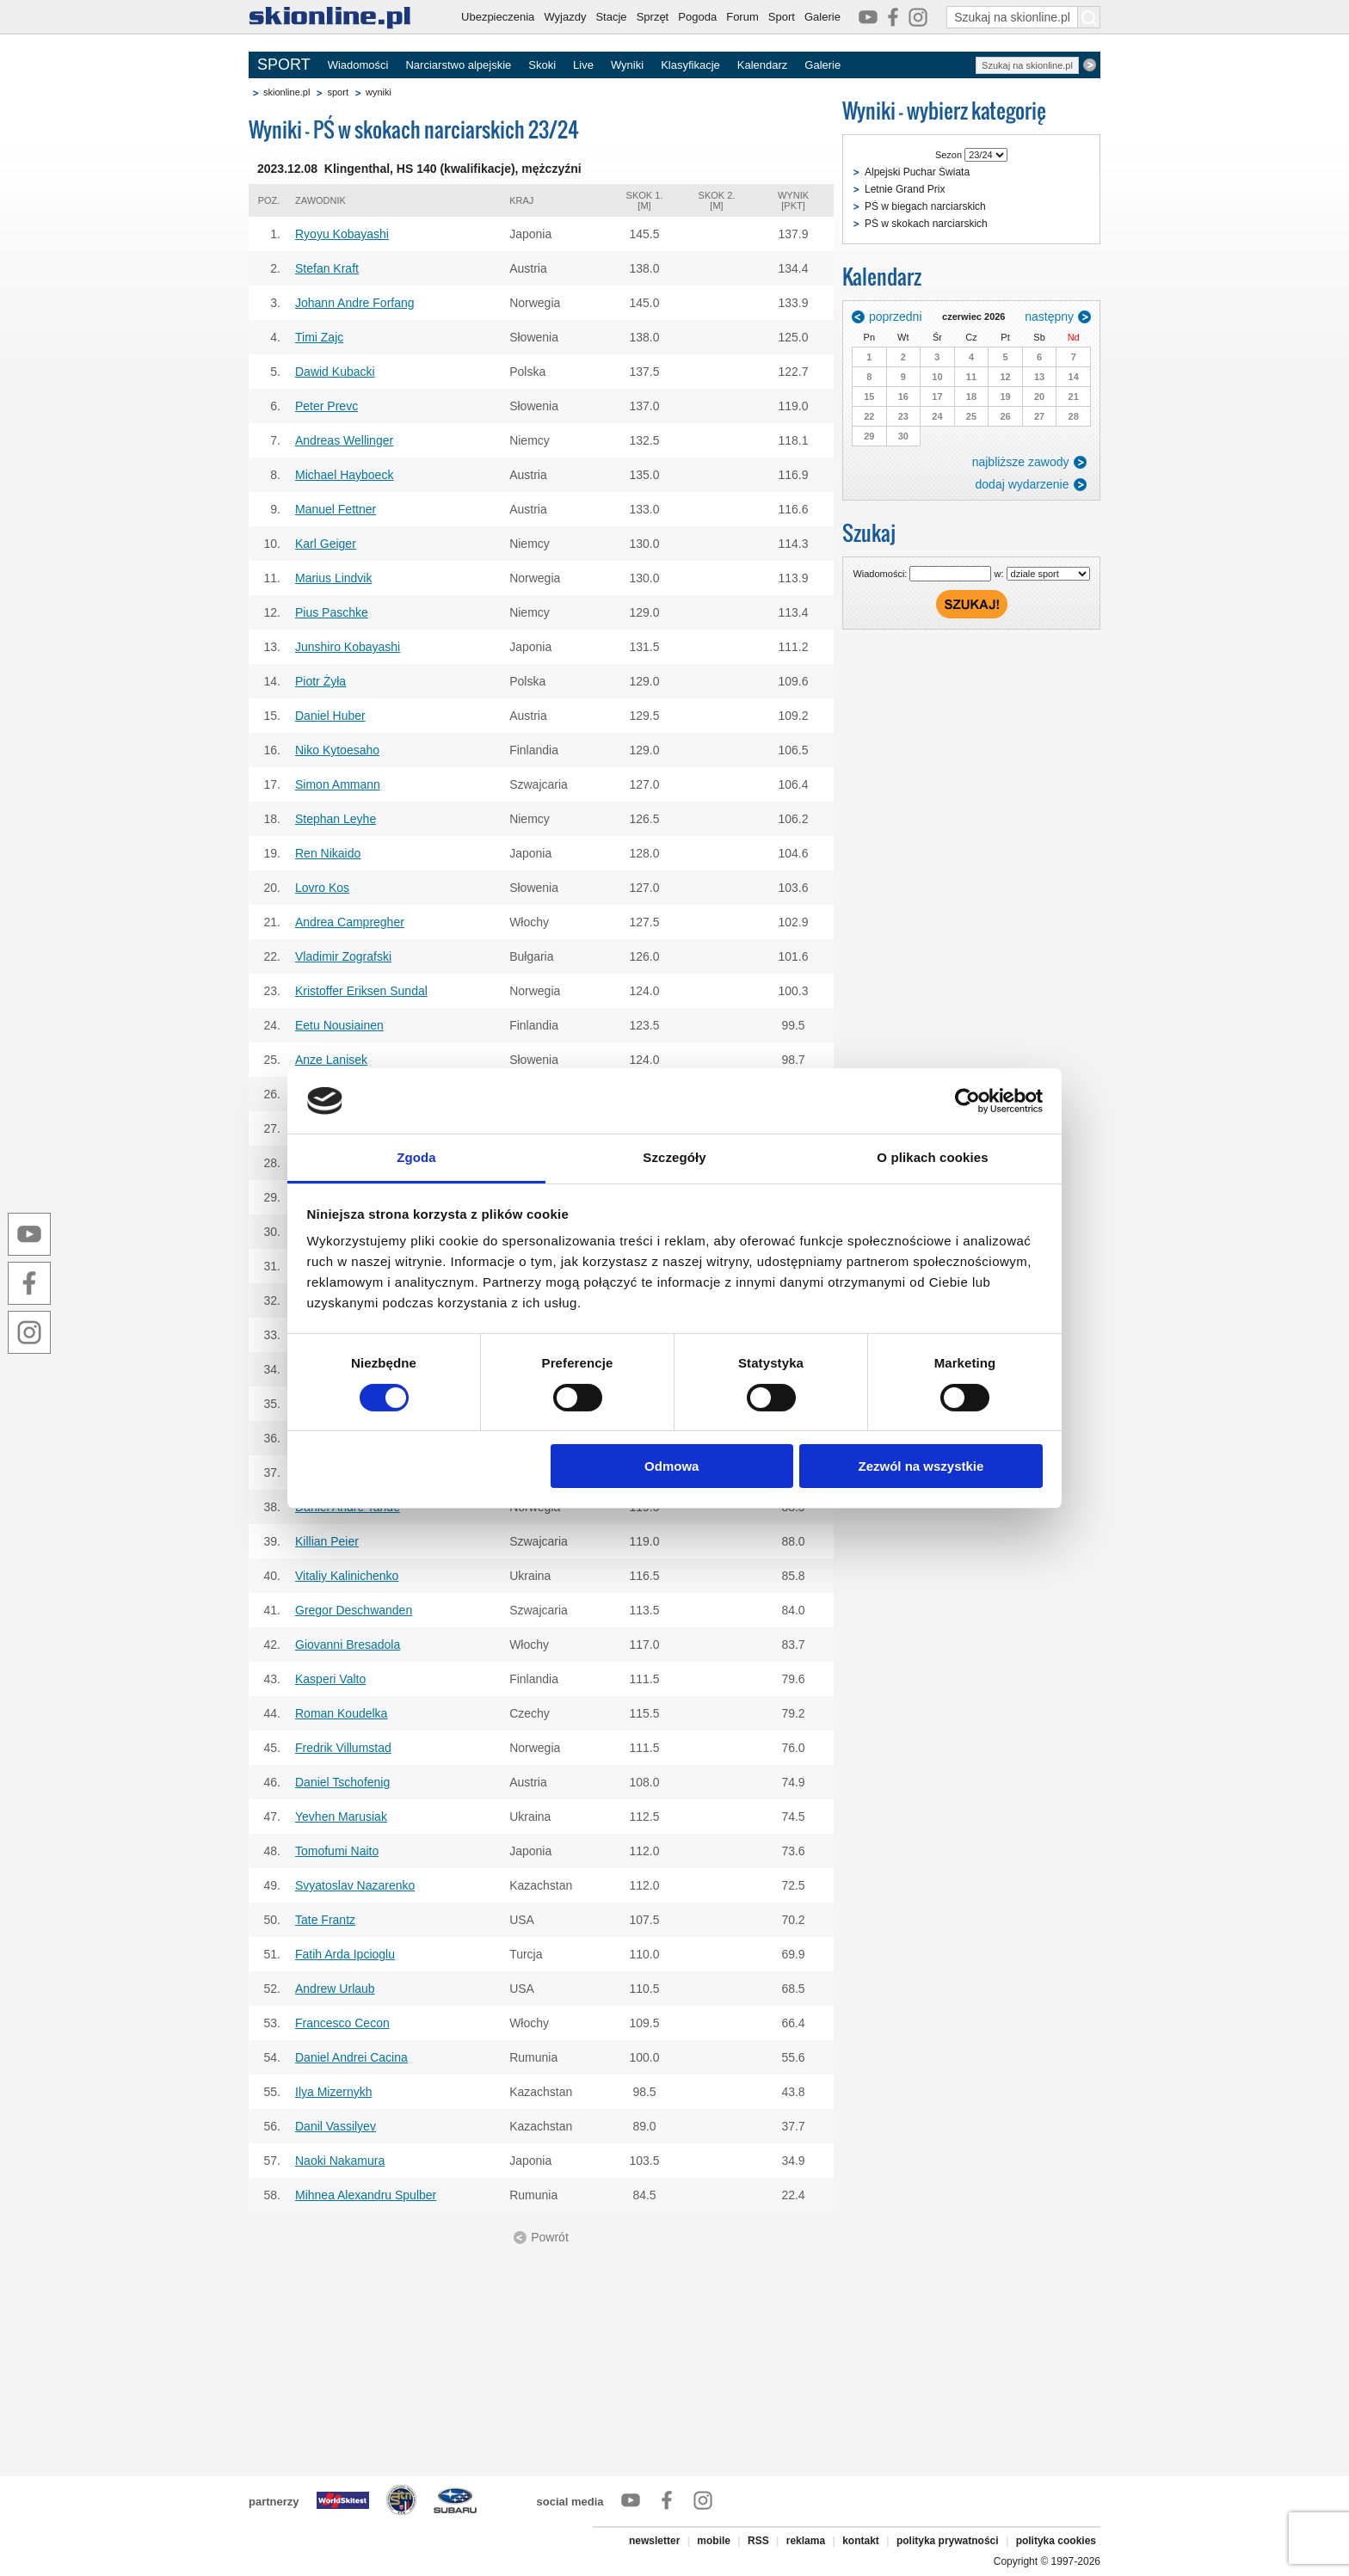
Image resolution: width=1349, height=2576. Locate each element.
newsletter (654, 2541)
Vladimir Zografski (343, 956)
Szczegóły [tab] (674, 1157)
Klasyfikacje (690, 64)
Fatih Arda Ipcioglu (345, 1954)
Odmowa (671, 1466)
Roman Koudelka (341, 1713)
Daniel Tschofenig (342, 1782)
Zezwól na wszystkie (920, 1466)
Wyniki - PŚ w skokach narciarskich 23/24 (414, 129)
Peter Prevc (326, 406)
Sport (781, 16)
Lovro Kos (322, 888)
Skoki (542, 64)
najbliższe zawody (1020, 462)
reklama (805, 2541)
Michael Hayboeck (344, 475)
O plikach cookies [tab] (932, 1157)
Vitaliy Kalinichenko (346, 1576)
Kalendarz (762, 64)
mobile (713, 2541)
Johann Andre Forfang (355, 303)
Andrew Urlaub (335, 1988)
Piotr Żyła (320, 681)
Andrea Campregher (349, 922)
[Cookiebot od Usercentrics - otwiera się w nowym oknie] (967, 1101)
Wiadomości (358, 64)
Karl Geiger (325, 543)
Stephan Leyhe (335, 819)
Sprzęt (653, 16)
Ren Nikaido (327, 853)
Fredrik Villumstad (343, 1748)
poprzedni (895, 316)
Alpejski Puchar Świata (917, 172)
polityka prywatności (947, 2541)
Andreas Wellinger (344, 440)
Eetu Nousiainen (339, 1025)
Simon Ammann (337, 784)
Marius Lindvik (333, 578)
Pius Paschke (331, 612)
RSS (758, 2541)
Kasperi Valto (330, 1679)
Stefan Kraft (327, 268)
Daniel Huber (330, 715)
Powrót (550, 2237)
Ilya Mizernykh (333, 2092)
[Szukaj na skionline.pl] (1089, 17)
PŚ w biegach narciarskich (925, 206)
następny (1049, 316)
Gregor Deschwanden (353, 1610)
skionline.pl (286, 92)
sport (337, 92)
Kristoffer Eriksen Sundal (361, 991)
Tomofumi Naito (337, 1851)
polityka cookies (1056, 2541)
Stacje (610, 16)
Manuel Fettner (335, 509)
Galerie (822, 16)
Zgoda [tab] (416, 1157)
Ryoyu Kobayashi (342, 234)
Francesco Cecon (342, 2023)
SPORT (284, 64)
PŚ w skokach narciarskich (926, 224)
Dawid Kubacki (335, 371)
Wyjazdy (565, 16)
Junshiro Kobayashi (347, 647)
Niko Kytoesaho (337, 750)
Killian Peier (327, 1541)
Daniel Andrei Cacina (351, 2057)
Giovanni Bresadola (347, 1644)
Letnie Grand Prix (905, 189)
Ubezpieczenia (497, 16)
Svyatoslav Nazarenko (355, 1885)
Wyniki (627, 64)
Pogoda (697, 16)
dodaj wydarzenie (1022, 484)
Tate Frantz (325, 1920)
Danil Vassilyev (335, 2126)
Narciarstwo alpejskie (458, 64)
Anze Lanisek (331, 1060)
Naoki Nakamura (340, 2160)
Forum (742, 16)
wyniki (378, 92)
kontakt (860, 2541)
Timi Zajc (319, 337)
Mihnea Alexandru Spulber (365, 2195)
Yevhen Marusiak (341, 1816)
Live (583, 64)
